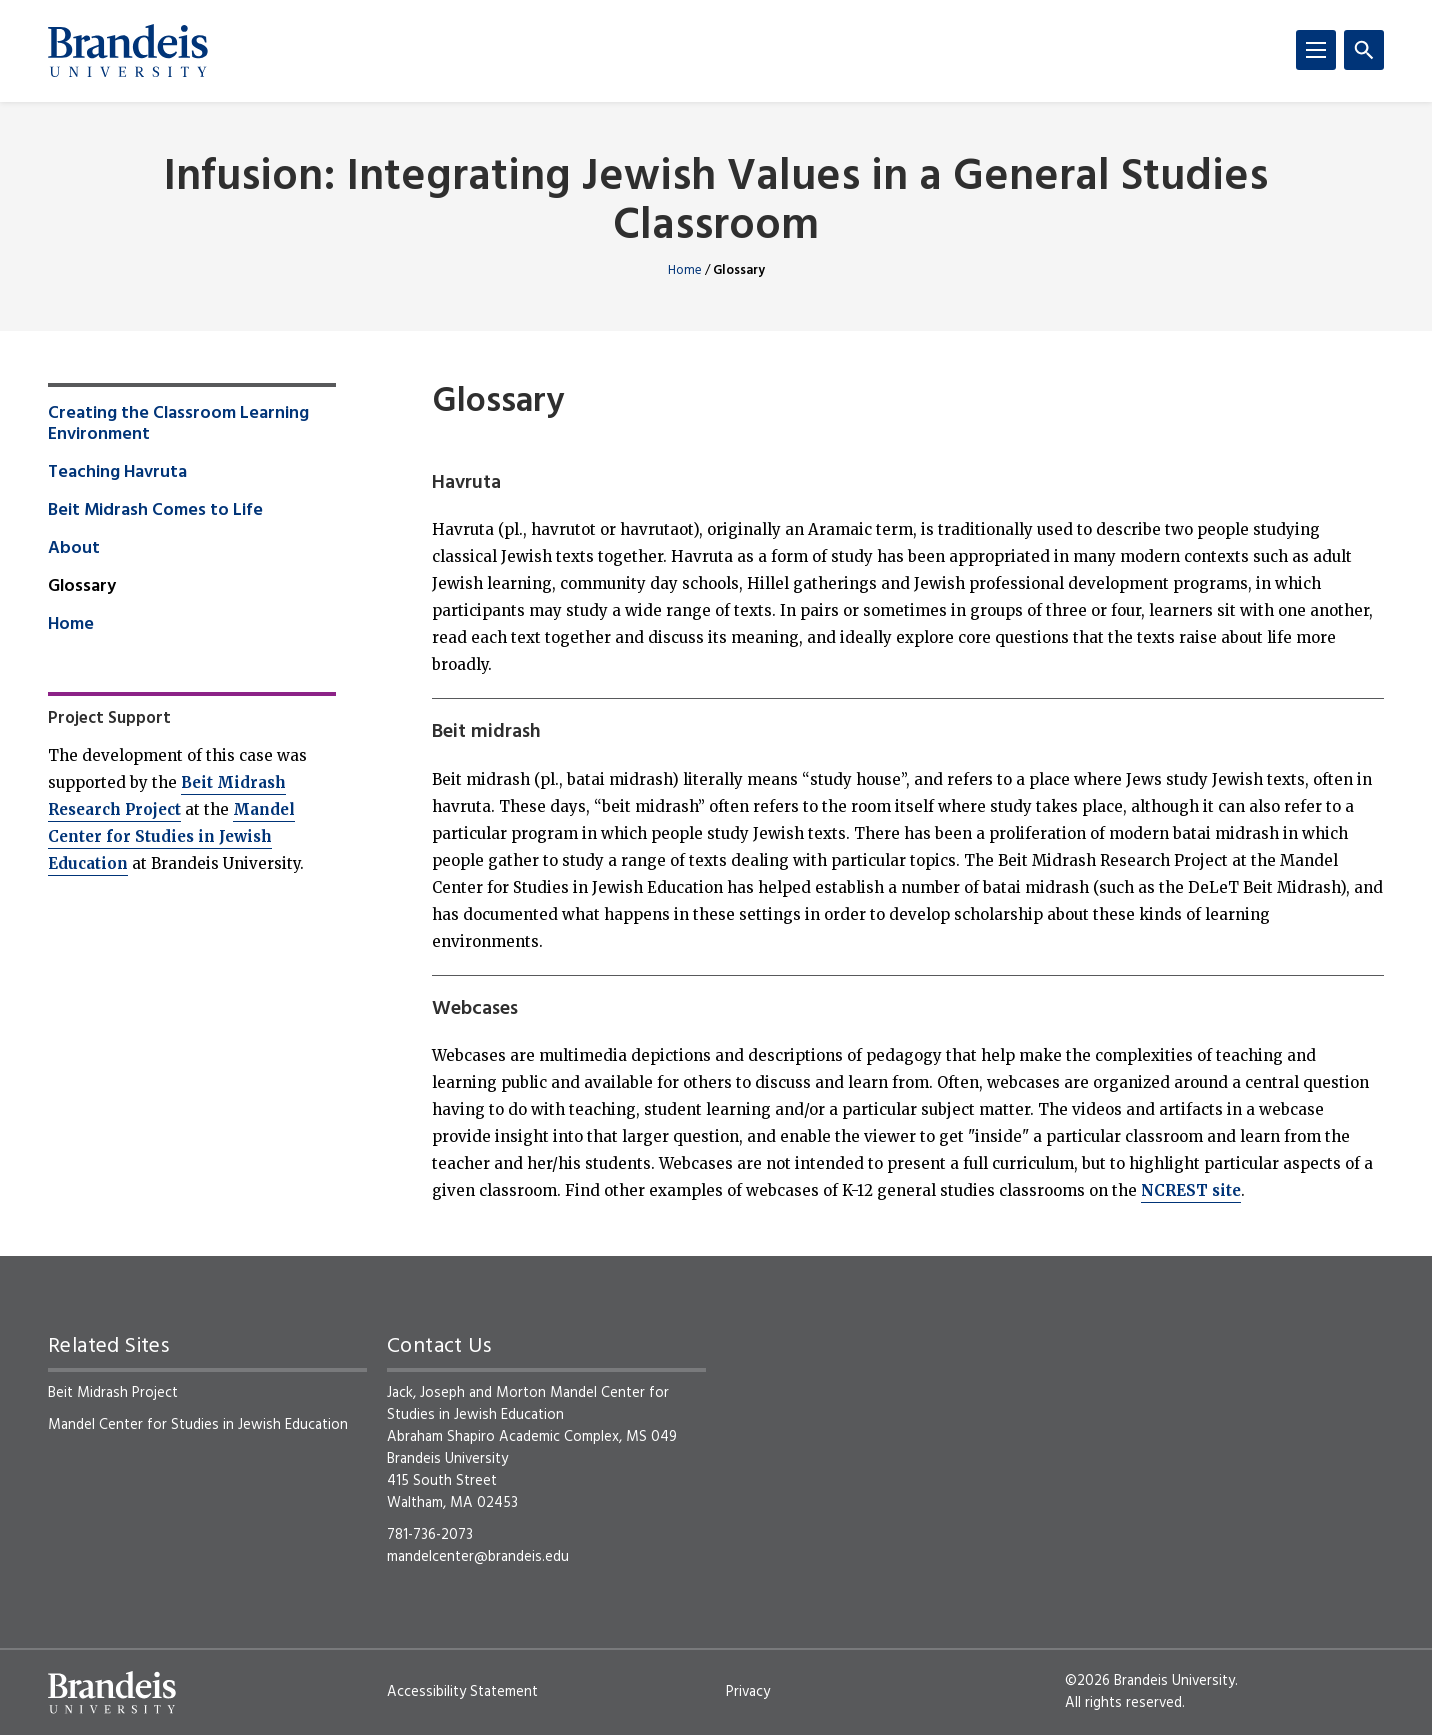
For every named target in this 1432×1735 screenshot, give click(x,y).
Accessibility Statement (462, 1692)
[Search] (1364, 50)
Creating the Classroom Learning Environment (178, 425)
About (74, 549)
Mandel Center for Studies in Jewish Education (171, 836)
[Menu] (1316, 50)
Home (685, 270)
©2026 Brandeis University (1150, 1681)
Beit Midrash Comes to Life (155, 511)
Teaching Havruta (117, 473)
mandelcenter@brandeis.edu (478, 1557)
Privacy (748, 1692)
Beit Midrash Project (113, 1393)
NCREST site (1191, 1190)
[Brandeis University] (128, 51)
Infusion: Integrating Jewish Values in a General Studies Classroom (716, 203)
